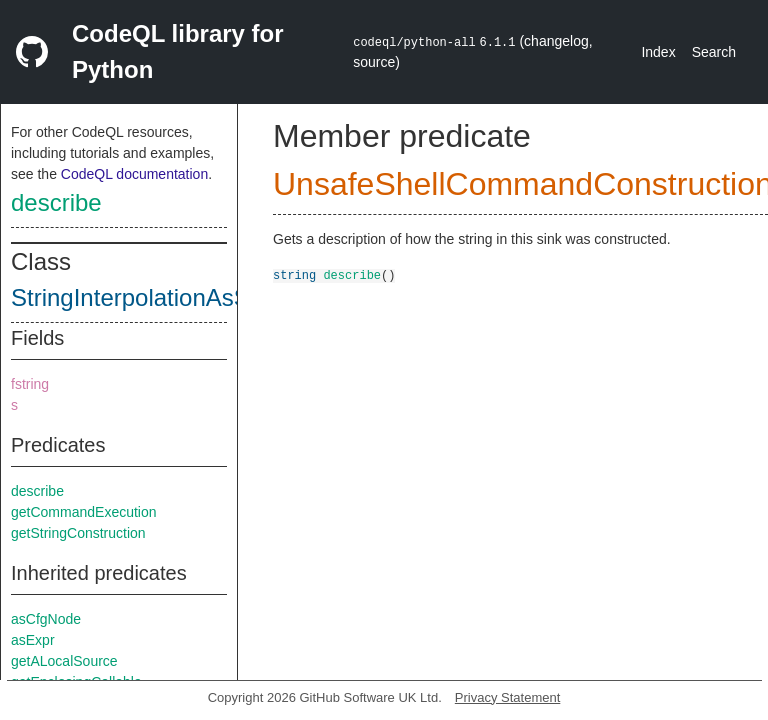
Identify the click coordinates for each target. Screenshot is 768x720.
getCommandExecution (84, 512)
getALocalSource (64, 661)
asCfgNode (46, 619)
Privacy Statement (508, 697)
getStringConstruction (78, 533)
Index (658, 52)
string (294, 274)
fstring (30, 384)
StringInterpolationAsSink (145, 297)
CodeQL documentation (134, 174)
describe (56, 202)
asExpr (33, 640)
